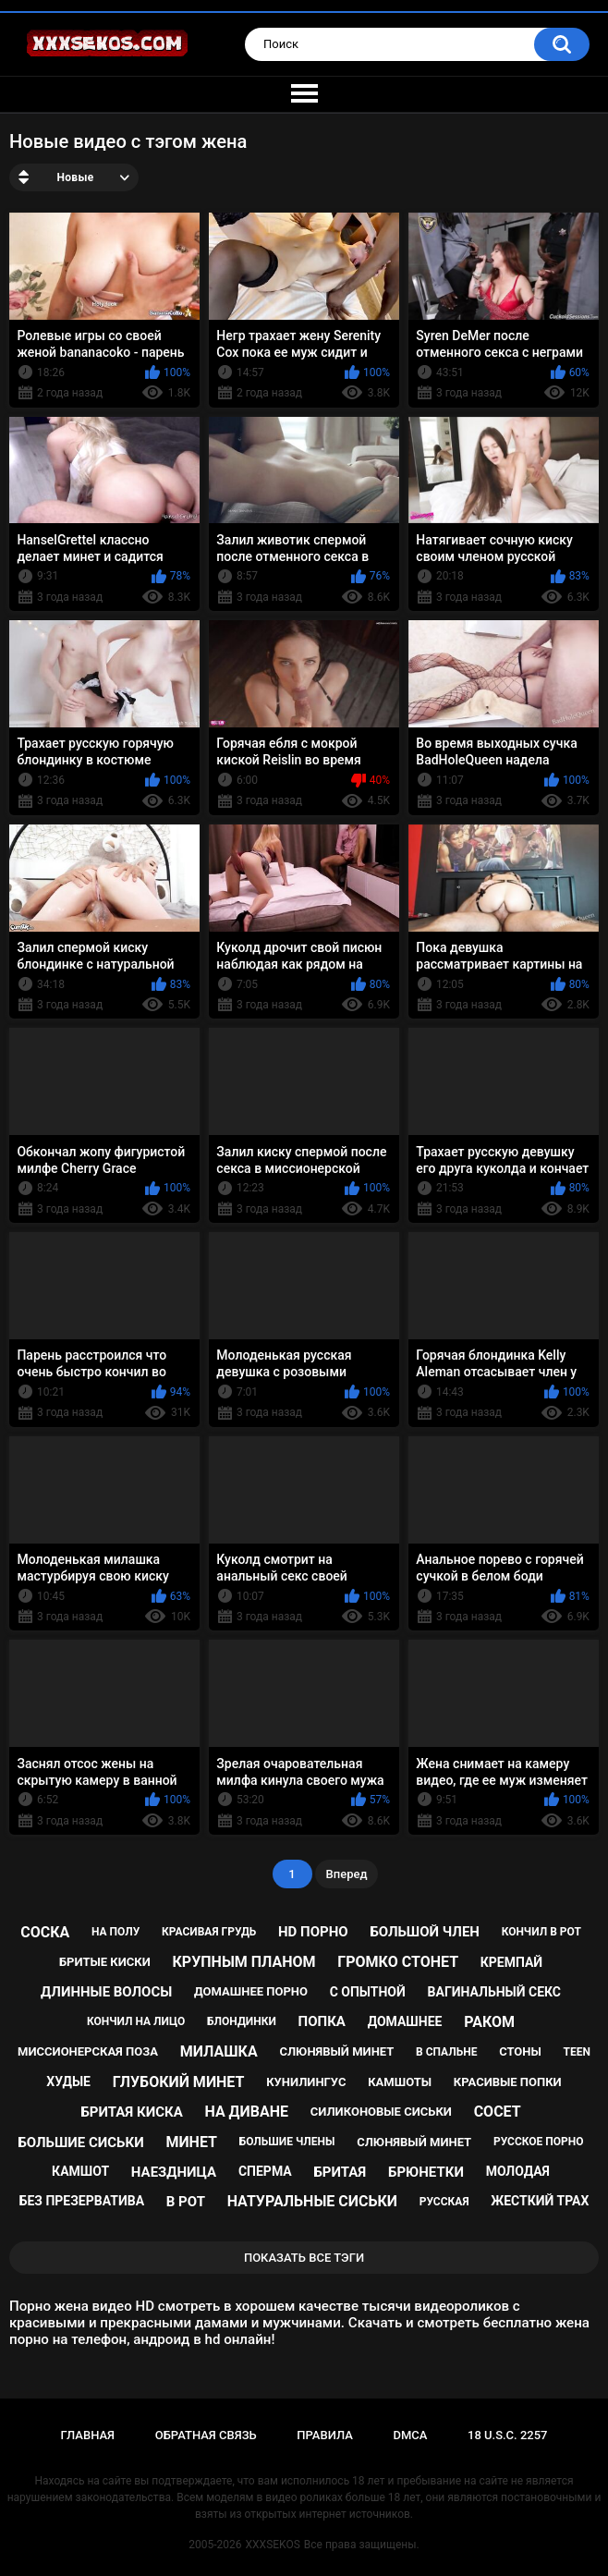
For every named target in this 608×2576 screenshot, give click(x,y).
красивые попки (508, 2082)
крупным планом (244, 1962)
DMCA (410, 2435)
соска (44, 1932)
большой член (425, 1931)
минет (191, 2142)
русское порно (538, 2141)
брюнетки (426, 2172)
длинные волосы (106, 1992)
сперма (265, 2171)
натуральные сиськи (312, 2201)
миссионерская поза (88, 2051)
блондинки (241, 2021)
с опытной (368, 1991)
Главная (87, 2435)
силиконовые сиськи (381, 2111)
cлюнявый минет (414, 2142)
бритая (339, 2172)
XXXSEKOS (273, 2544)
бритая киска (131, 2112)
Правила (325, 2435)
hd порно (313, 1931)
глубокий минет (179, 2082)
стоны (520, 2051)
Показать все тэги (304, 2258)
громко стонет (397, 1962)
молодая (518, 2171)
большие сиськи (80, 2142)
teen (577, 2051)
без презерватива (81, 2200)
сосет (497, 2111)
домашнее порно (251, 1991)
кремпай (511, 1962)
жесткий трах (540, 2200)
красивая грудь (209, 1931)
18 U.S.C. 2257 (508, 2435)
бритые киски (105, 1962)
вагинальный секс (494, 1991)
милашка (219, 2051)
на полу (115, 1931)
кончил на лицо (136, 2021)
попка (322, 2021)
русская (444, 2201)
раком (489, 2022)
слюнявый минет (336, 2051)
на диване (246, 2111)
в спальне (446, 2051)
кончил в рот (541, 1931)
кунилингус (306, 2082)
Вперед (347, 1874)
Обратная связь (206, 2435)
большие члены (287, 2141)
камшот (80, 2171)
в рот (185, 2201)
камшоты (400, 2082)
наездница (173, 2172)
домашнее (405, 2021)
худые (68, 2081)
